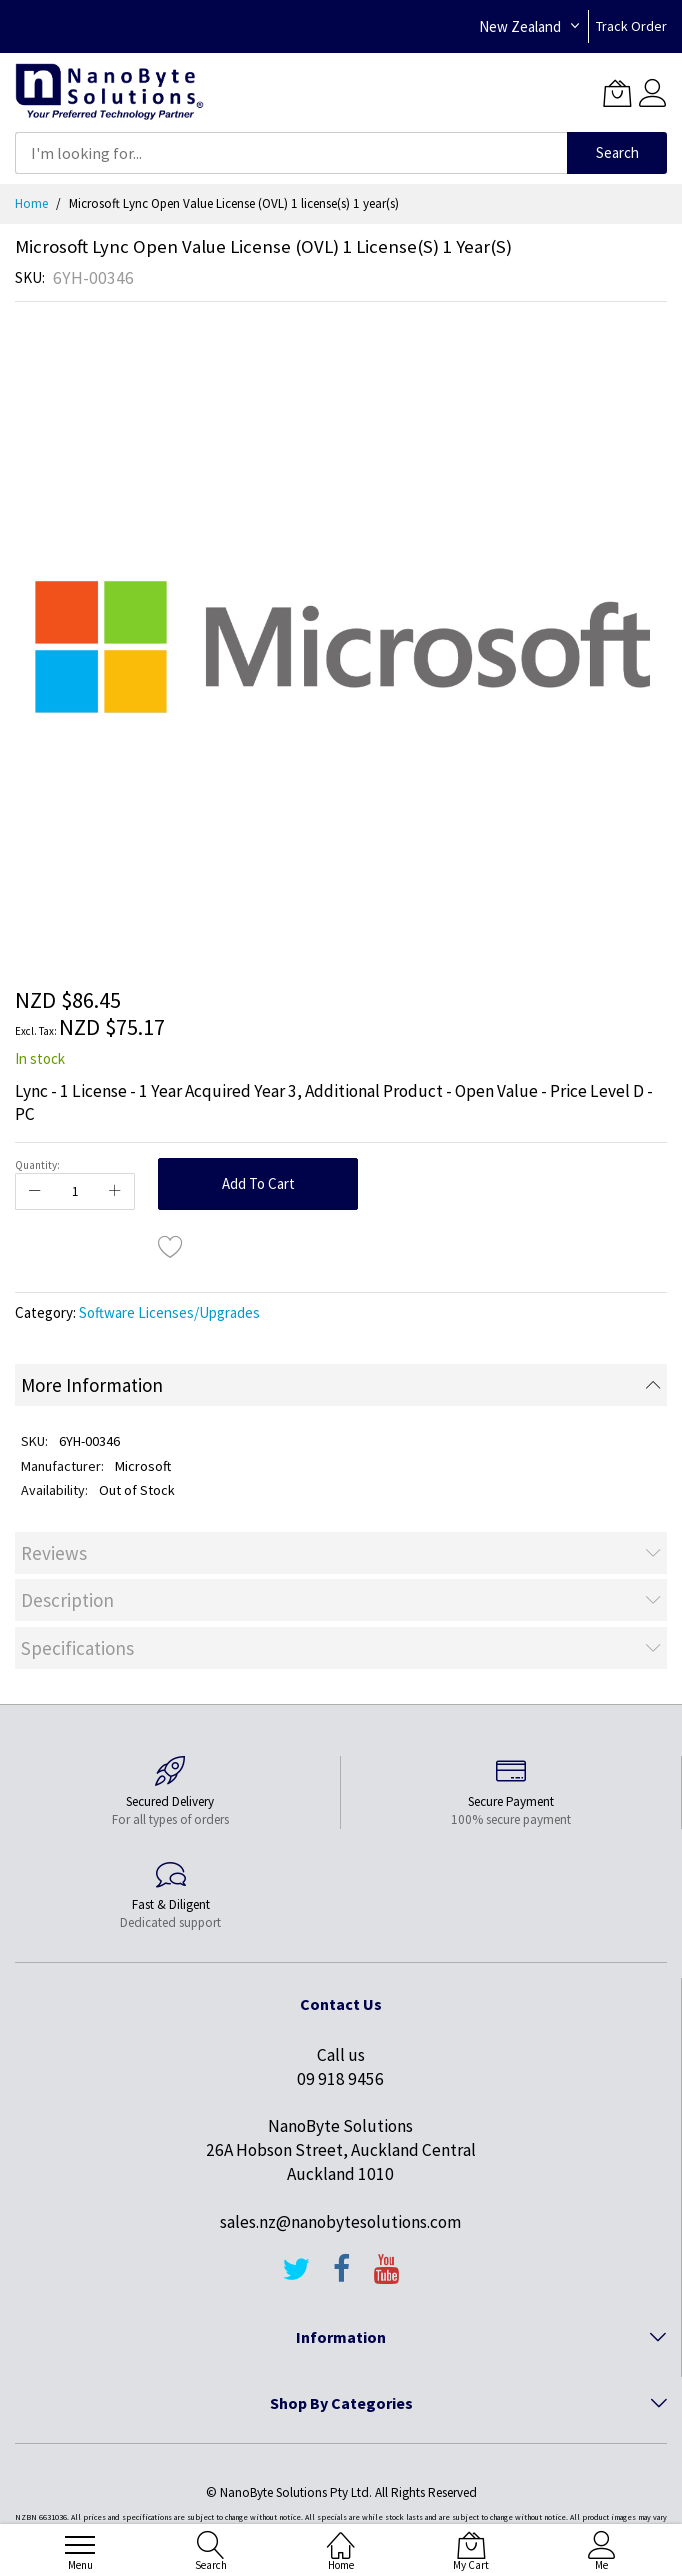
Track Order (631, 26)
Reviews (54, 1553)
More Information (92, 1385)
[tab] (341, 1385)
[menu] (80, 2545)
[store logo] (109, 92)
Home (31, 203)
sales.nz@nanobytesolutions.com (340, 2222)
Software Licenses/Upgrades (169, 1312)
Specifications (77, 1648)
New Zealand (520, 26)
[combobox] (291, 153)
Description (67, 1600)
